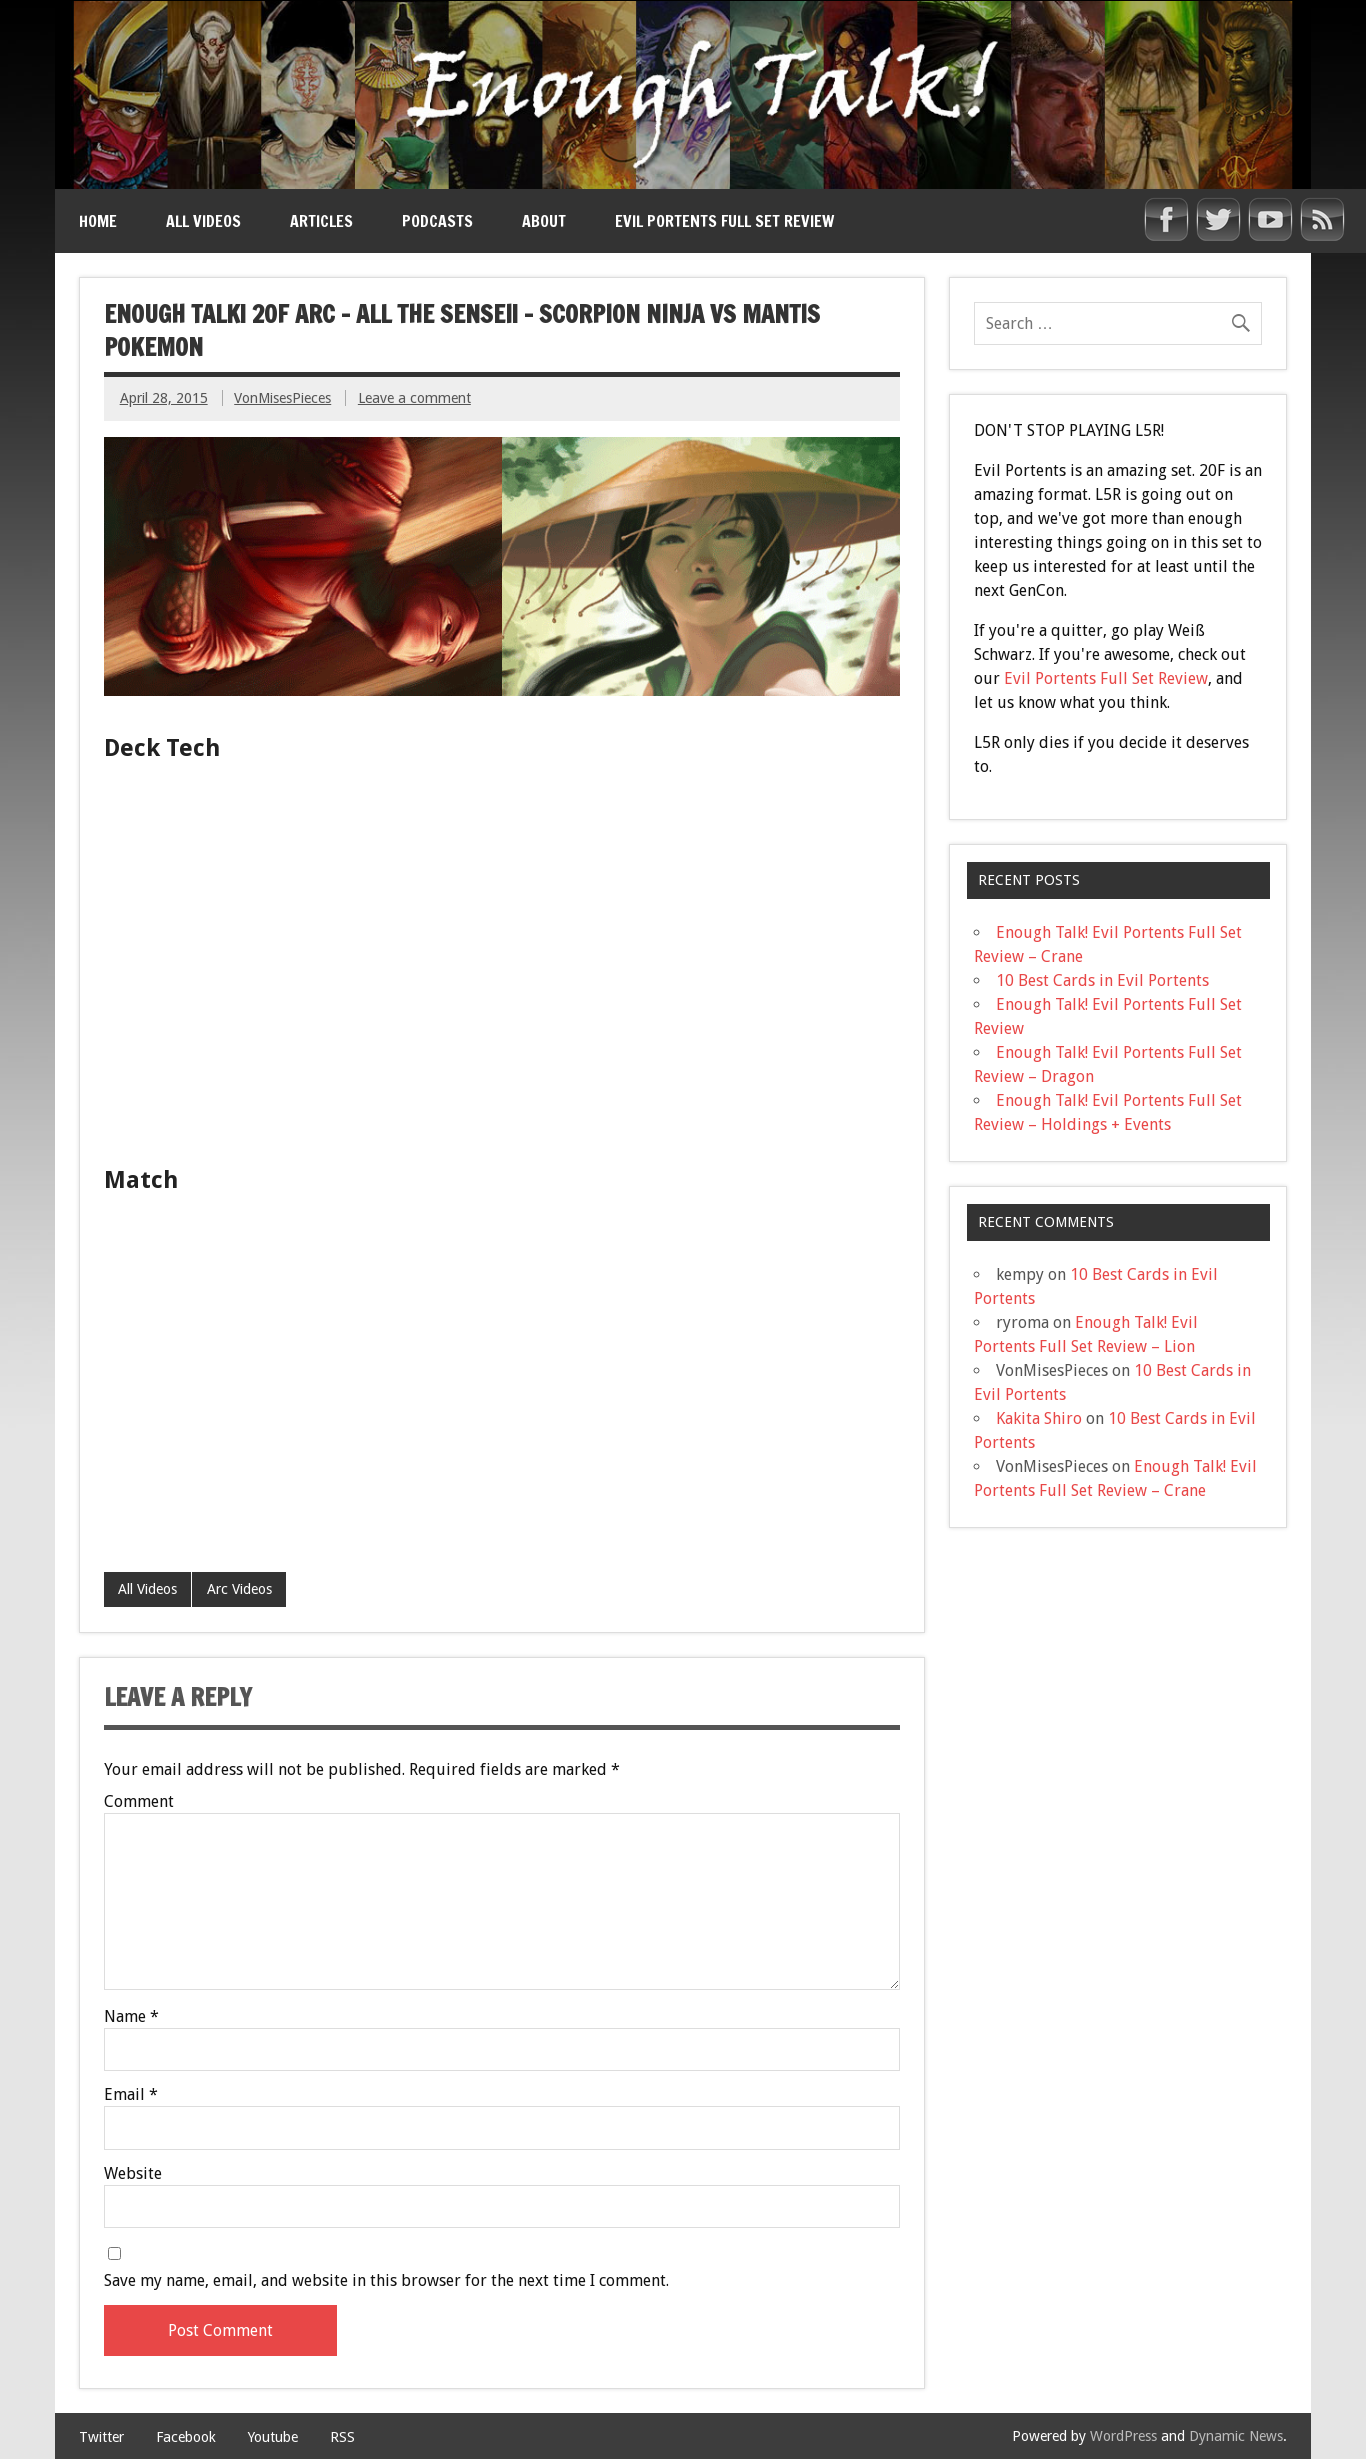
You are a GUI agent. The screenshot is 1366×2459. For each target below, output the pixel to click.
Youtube (273, 2437)
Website (133, 2174)
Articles (321, 221)
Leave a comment (414, 398)
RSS (342, 2437)
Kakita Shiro (1039, 1418)
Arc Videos (239, 1589)
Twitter (101, 2437)
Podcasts (437, 221)
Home (98, 221)
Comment (139, 1802)
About (544, 221)
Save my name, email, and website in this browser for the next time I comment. (386, 2281)
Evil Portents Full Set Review (724, 221)
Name (131, 2017)
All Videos (203, 221)
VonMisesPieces (282, 398)
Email (131, 2095)
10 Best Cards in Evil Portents (1102, 980)
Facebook (186, 2437)
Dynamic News (1236, 2436)
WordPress (1123, 2436)
